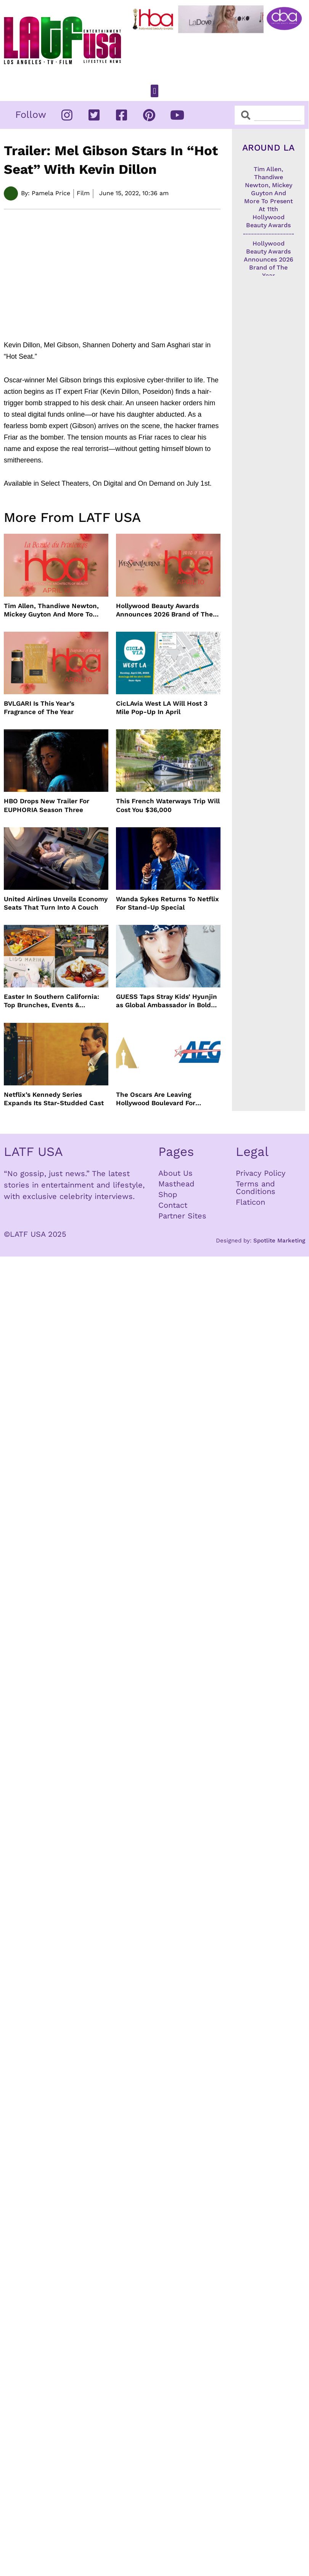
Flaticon (250, 1202)
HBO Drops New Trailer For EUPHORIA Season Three (46, 805)
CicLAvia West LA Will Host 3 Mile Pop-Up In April (162, 708)
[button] (154, 91)
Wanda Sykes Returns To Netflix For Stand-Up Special (167, 903)
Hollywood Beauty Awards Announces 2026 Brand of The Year (164, 610)
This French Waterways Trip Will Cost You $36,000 (168, 805)
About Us (175, 1173)
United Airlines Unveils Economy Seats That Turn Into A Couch (56, 903)
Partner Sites (182, 1215)
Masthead (176, 1183)
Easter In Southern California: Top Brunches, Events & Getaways (51, 1001)
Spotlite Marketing (279, 1240)
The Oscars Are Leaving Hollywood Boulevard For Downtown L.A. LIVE (155, 1099)
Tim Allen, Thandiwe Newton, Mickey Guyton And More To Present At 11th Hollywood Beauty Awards (51, 610)
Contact (172, 1205)
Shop (167, 1194)
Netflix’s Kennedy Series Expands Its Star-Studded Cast (54, 1099)
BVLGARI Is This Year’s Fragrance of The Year (39, 708)
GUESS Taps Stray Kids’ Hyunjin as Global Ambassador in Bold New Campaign (166, 1001)
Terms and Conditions (255, 1187)
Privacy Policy (260, 1173)
